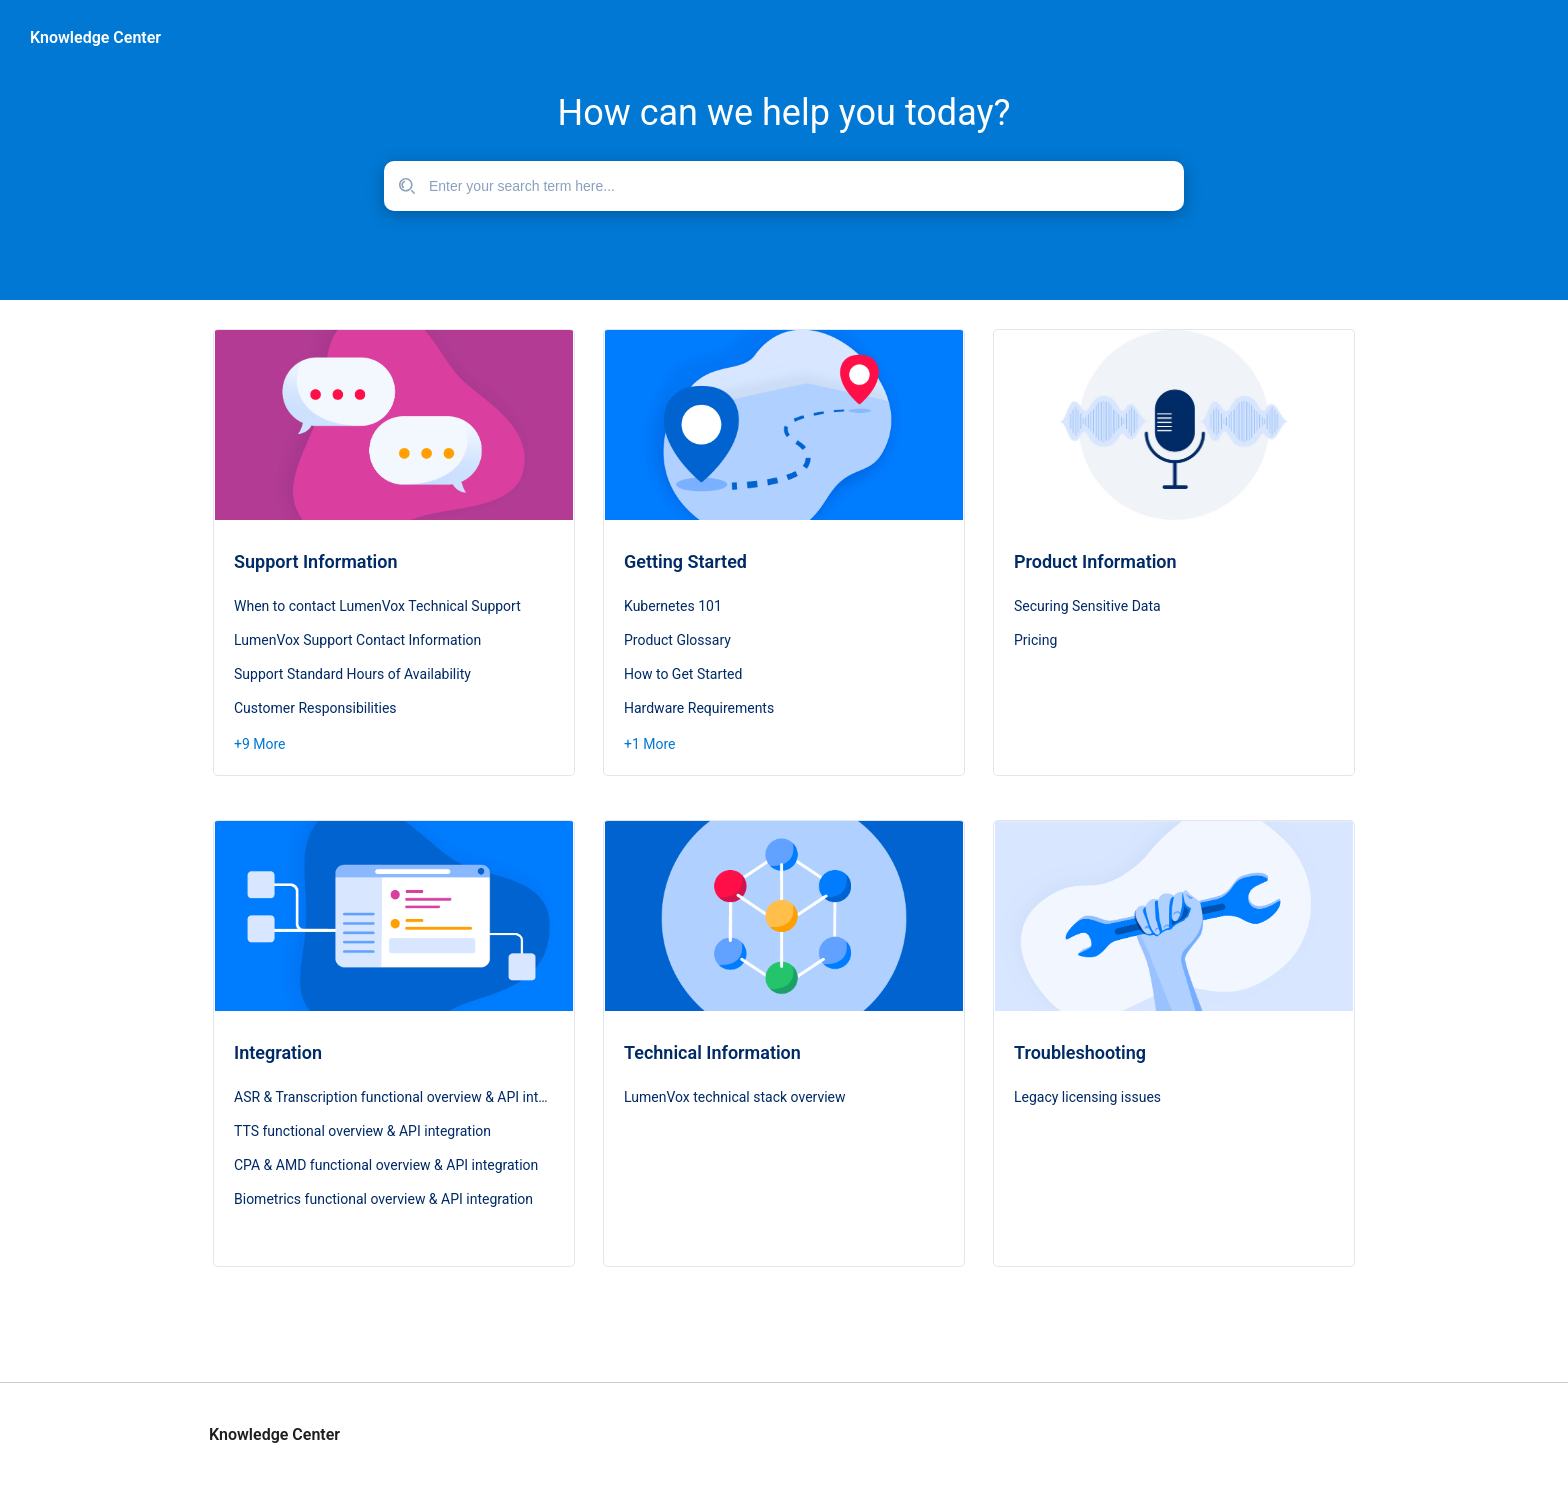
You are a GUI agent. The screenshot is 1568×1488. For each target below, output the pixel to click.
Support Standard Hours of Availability (352, 674)
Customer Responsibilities (315, 708)
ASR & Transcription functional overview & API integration (394, 1097)
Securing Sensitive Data (1087, 606)
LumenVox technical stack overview (735, 1097)
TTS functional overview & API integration (362, 1131)
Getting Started (685, 561)
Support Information (315, 561)
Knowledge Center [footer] (274, 1435)
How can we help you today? (783, 113)
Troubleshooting (1080, 1052)
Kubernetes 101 (673, 606)
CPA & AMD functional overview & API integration (386, 1165)
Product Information (1095, 561)
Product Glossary (677, 640)
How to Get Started (683, 674)
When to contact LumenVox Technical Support (377, 606)
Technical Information (712, 1052)
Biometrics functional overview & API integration (383, 1199)
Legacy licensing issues (1087, 1097)
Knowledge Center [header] (95, 38)
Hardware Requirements (699, 708)
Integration (278, 1052)
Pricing (1035, 640)
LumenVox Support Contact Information (357, 640)
